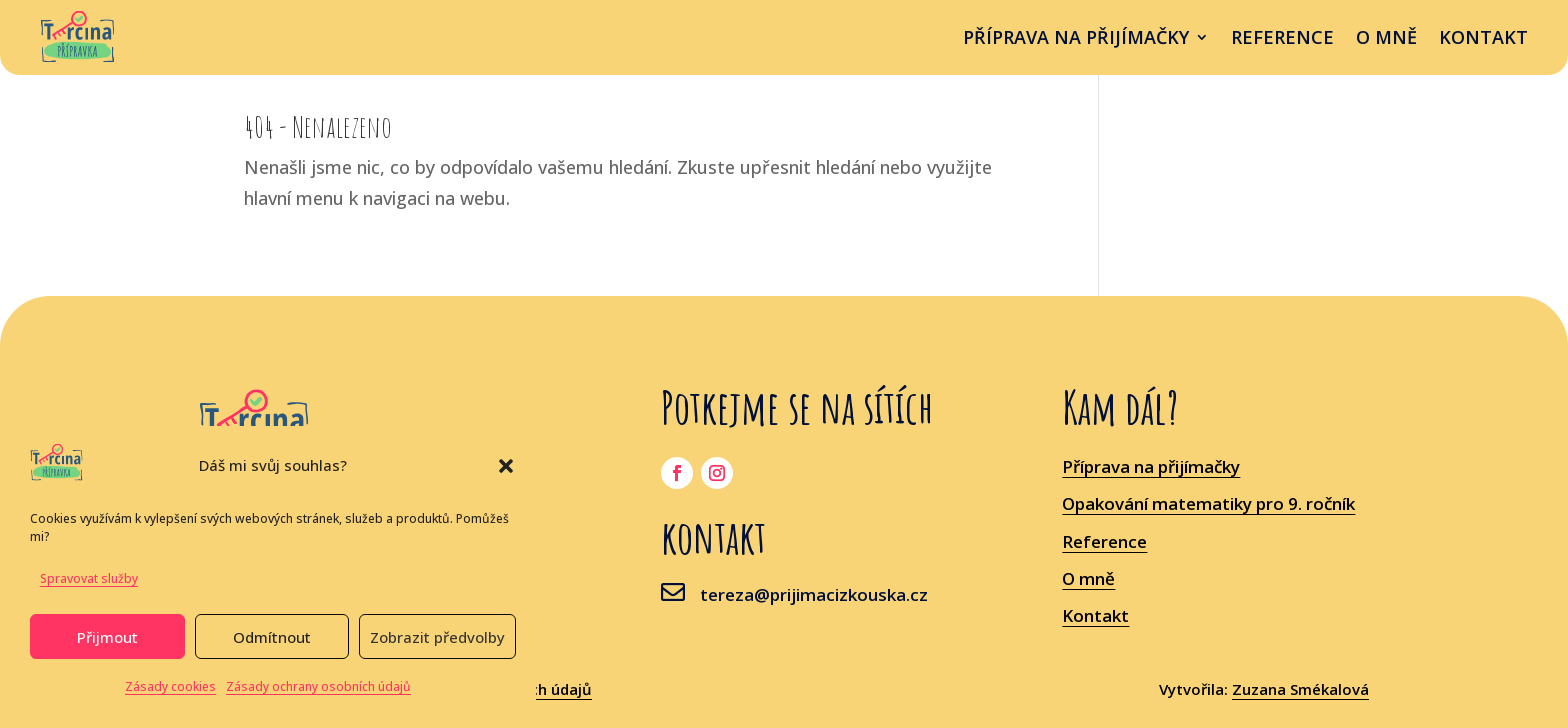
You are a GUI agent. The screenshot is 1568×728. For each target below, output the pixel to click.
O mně (1386, 39)
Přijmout (107, 637)
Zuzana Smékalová (1300, 689)
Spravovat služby (89, 578)
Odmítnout (272, 637)
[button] (506, 466)
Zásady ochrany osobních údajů (318, 686)
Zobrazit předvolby (437, 637)
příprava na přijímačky (1076, 39)
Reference (1282, 39)
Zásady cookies (170, 686)
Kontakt (1483, 39)
